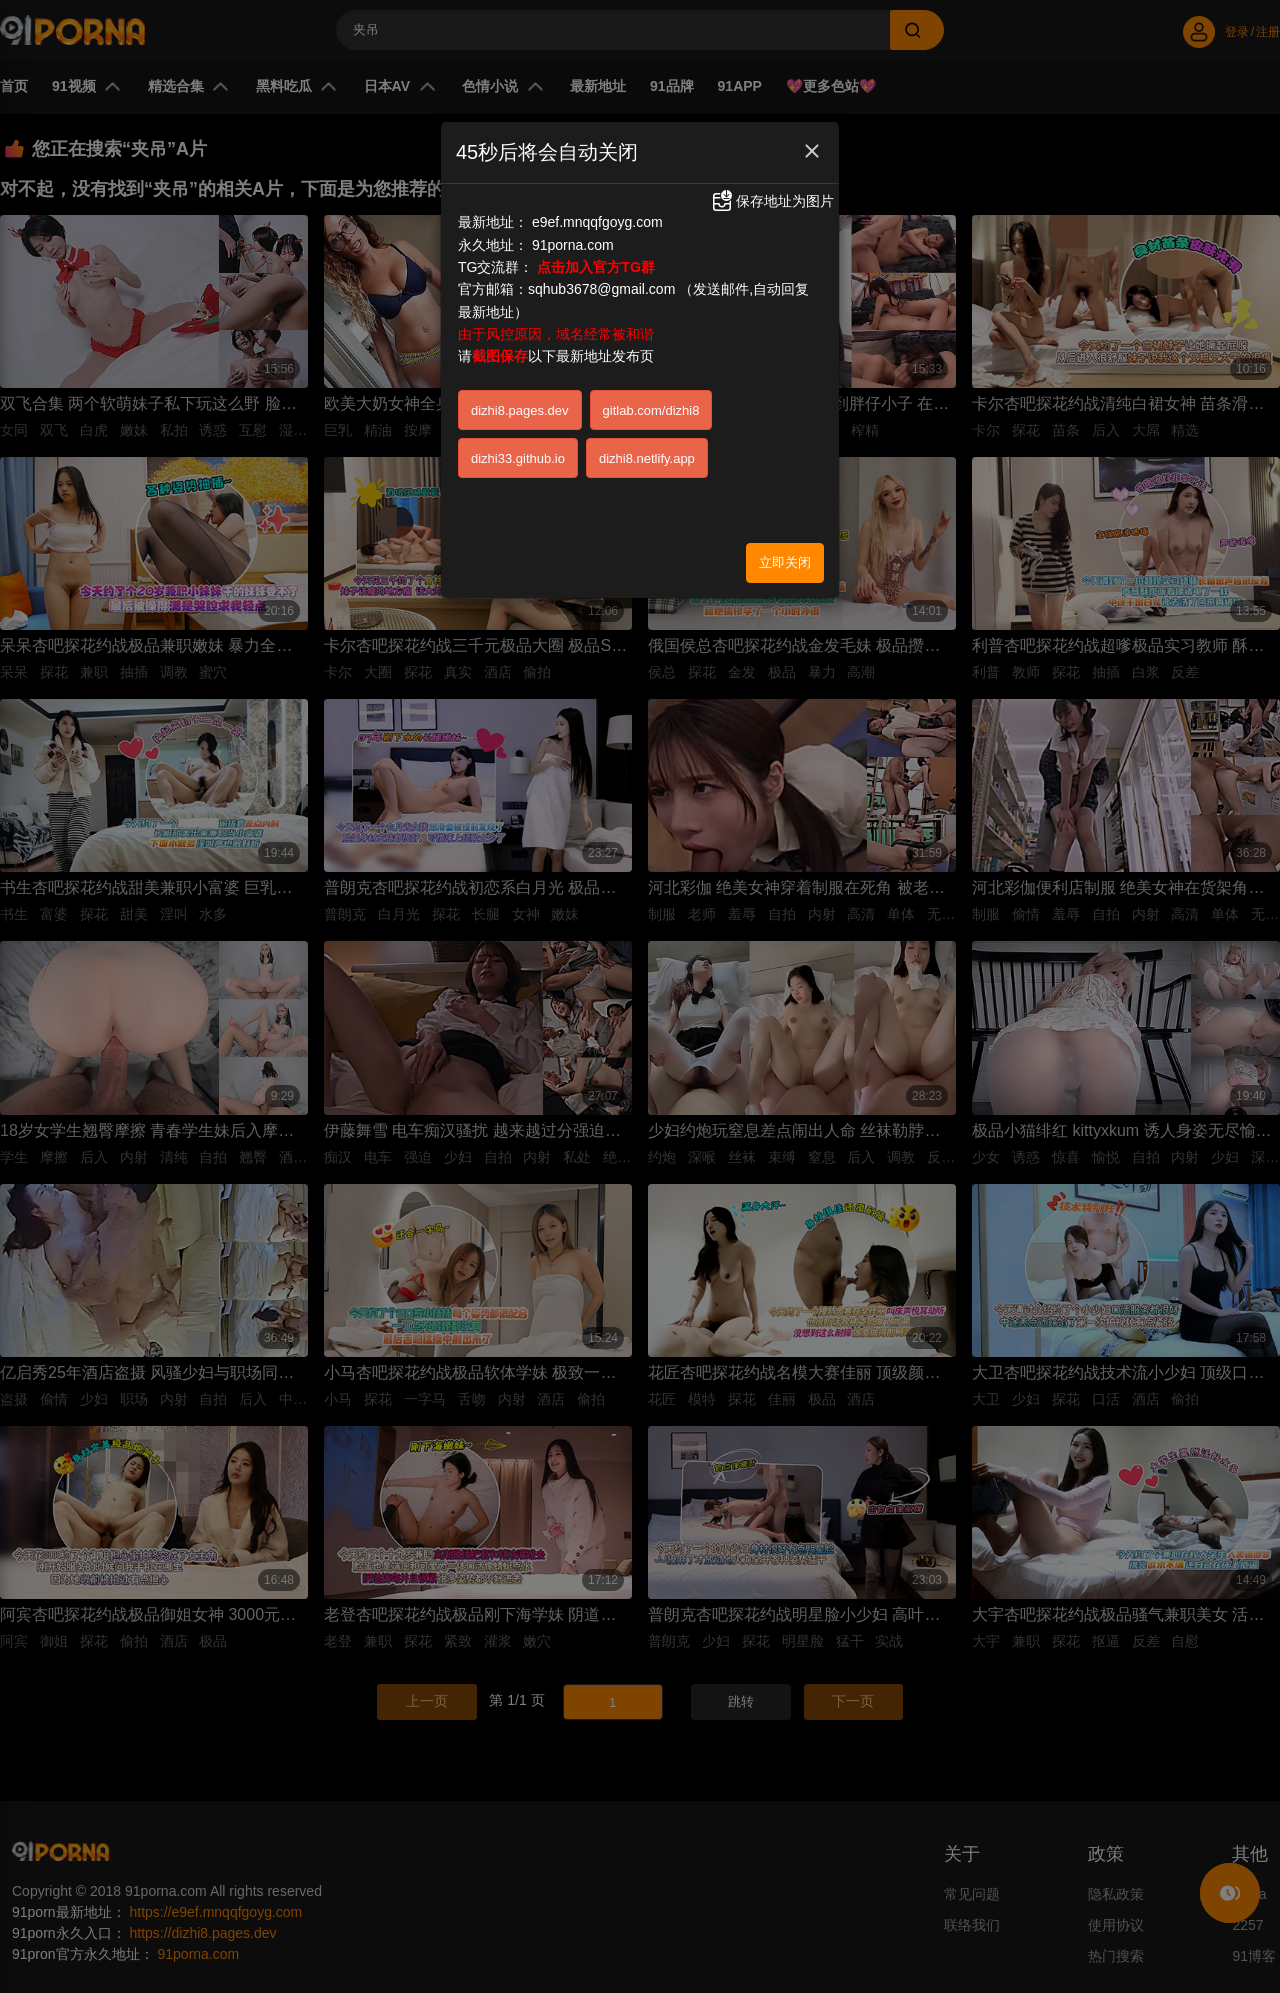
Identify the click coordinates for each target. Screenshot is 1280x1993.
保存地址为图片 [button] (772, 201)
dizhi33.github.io (518, 458)
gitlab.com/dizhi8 (651, 410)
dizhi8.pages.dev (520, 410)
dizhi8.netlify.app (647, 458)
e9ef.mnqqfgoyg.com (597, 222)
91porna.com (573, 245)
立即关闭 (785, 562)
